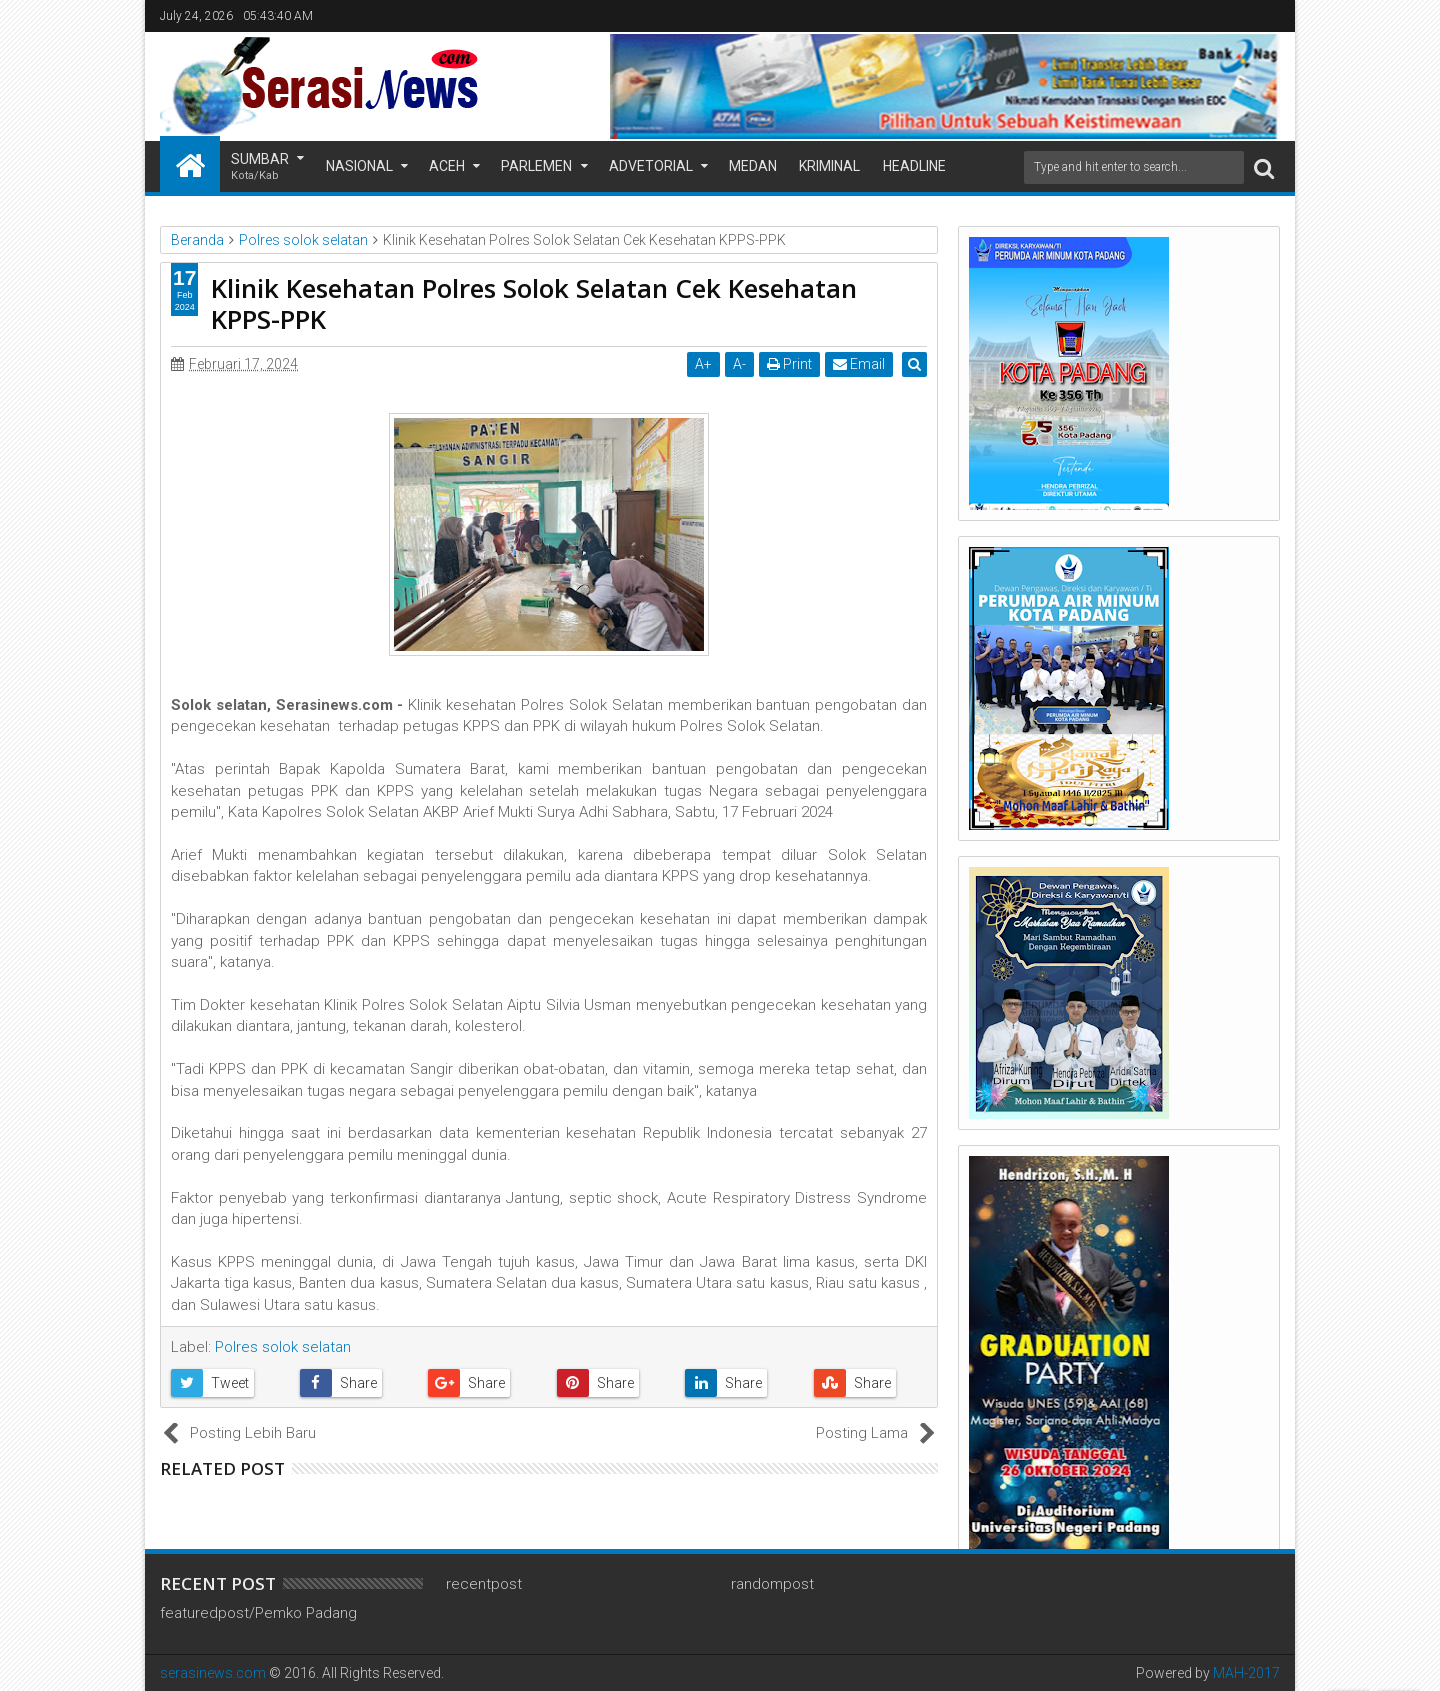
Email (861, 364)
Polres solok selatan (283, 1347)
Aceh (447, 166)
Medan (753, 166)
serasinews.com (213, 1673)
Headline (914, 166)
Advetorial (651, 166)
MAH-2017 (1246, 1673)
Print (791, 364)
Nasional (359, 166)
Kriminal (829, 166)
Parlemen (536, 166)
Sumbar (260, 167)
